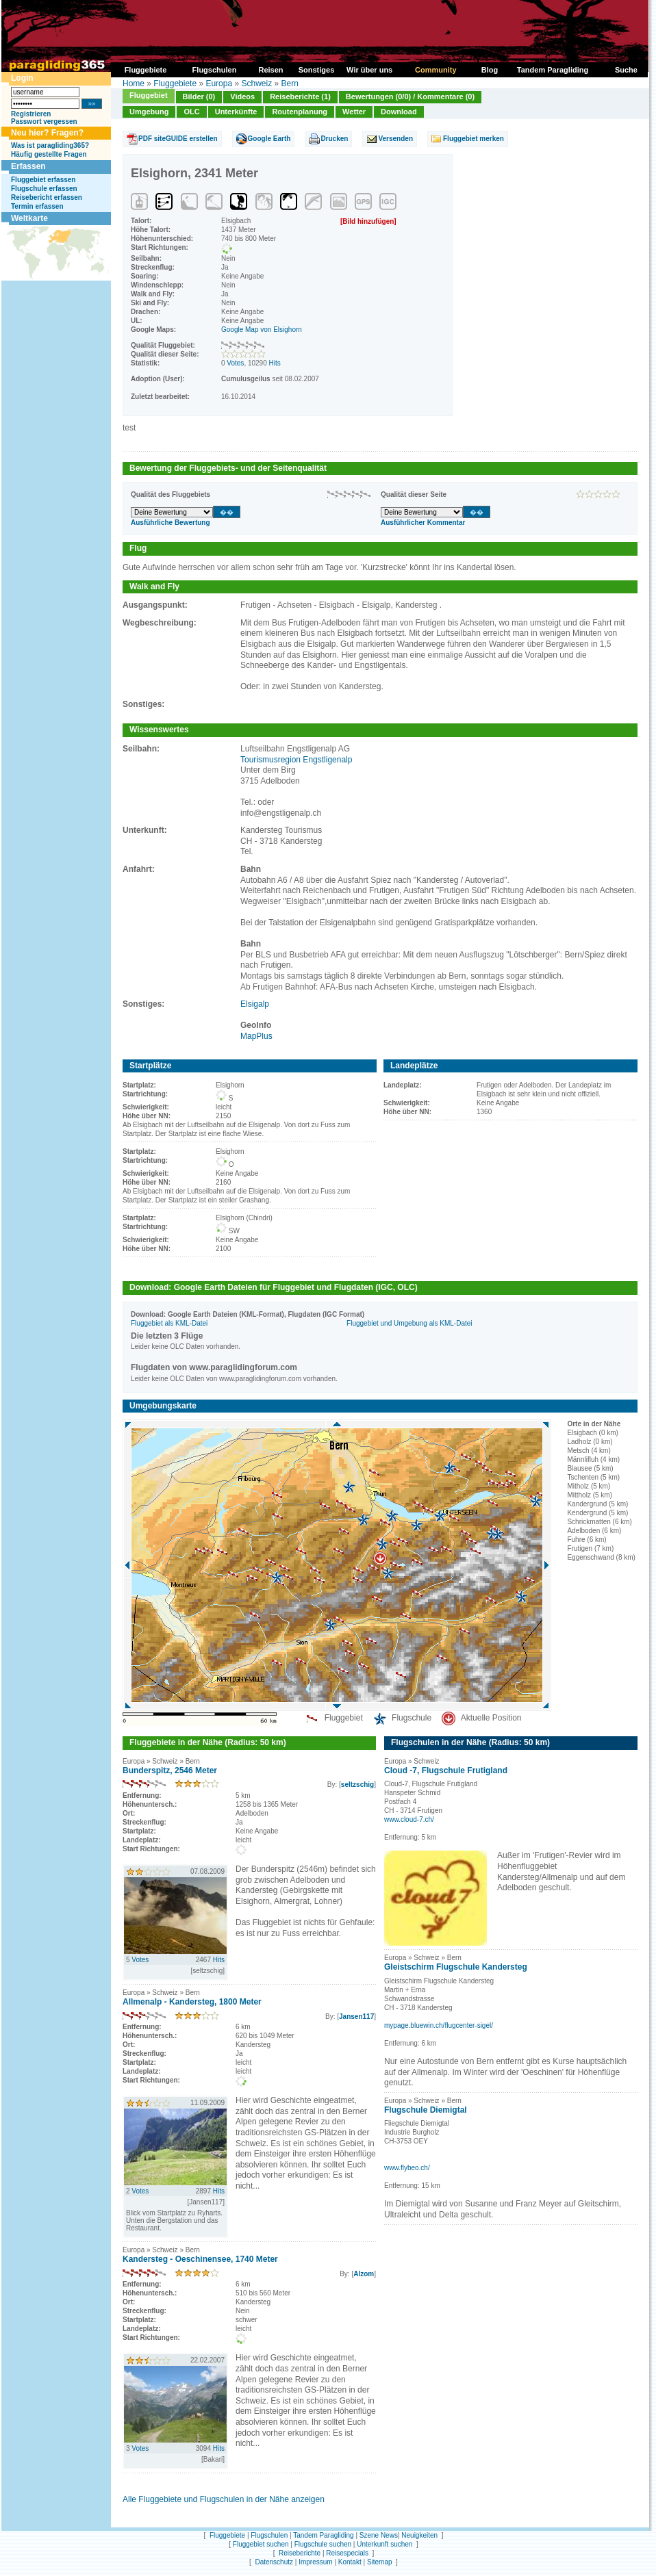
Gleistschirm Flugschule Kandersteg (455, 1967)
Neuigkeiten (419, 2535)
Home (133, 83)
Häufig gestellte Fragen (49, 154)
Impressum (315, 2562)
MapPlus (256, 1036)
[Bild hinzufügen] (368, 221)
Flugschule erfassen (44, 188)
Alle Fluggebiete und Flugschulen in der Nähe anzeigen (224, 2499)
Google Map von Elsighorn (261, 329)
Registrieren (31, 114)
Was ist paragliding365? (50, 145)
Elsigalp (254, 1004)
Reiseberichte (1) (300, 96)
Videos (242, 96)
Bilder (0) (199, 96)
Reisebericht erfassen (46, 197)
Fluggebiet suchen (261, 2544)
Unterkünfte (236, 111)
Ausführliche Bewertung (170, 522)
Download (399, 111)
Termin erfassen (37, 206)
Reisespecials (347, 2553)
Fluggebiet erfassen (43, 179)
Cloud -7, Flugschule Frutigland (445, 1770)
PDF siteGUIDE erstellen (178, 138)
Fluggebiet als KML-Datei (169, 1323)
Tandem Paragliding (323, 2535)
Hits (275, 363)
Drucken (334, 138)
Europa (218, 83)
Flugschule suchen (322, 2544)
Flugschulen (269, 2535)
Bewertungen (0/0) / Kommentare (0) (410, 96)
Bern (290, 83)
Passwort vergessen (44, 121)
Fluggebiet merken (473, 138)
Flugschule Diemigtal (425, 2110)
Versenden (395, 138)
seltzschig (357, 1784)
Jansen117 (356, 2016)
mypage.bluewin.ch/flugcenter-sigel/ (438, 2025)
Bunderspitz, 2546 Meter (170, 1770)
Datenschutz (274, 2562)
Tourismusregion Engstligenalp (296, 759)
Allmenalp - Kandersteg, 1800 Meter (192, 2002)
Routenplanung (299, 111)
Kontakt (350, 2562)
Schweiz (256, 83)
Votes (235, 363)
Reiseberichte (299, 2553)
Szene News (378, 2535)
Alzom (363, 2274)
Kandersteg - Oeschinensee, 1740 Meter (200, 2259)
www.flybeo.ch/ (407, 2168)
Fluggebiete (175, 83)
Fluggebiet (148, 95)
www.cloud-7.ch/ (409, 1819)
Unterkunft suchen (384, 2544)
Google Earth (269, 138)
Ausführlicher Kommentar (423, 522)
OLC (191, 111)
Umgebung (148, 111)
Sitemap (379, 2562)
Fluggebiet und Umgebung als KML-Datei (409, 1323)
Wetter (354, 111)
